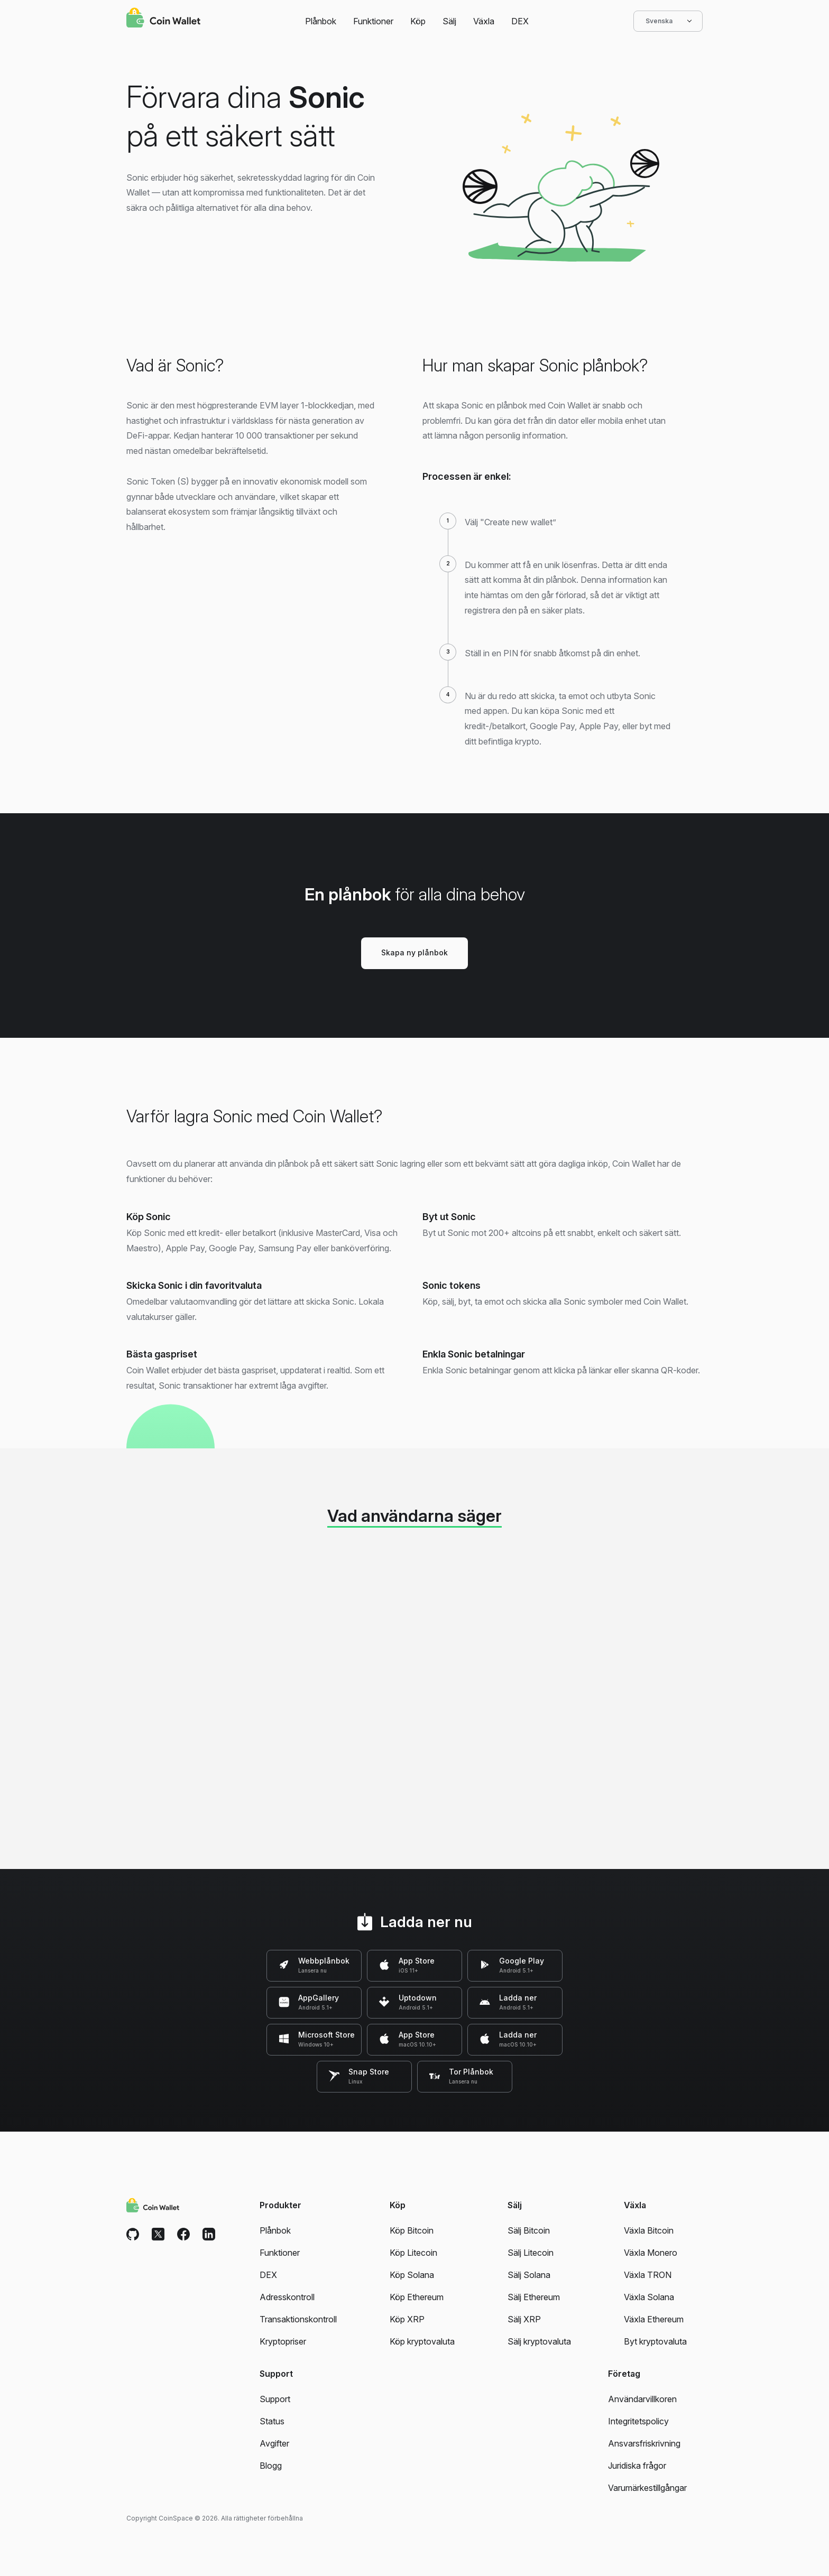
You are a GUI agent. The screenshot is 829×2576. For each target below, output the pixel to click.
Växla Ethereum (654, 2319)
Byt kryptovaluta (655, 2341)
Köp (418, 21)
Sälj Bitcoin (529, 2230)
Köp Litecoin (413, 2252)
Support (275, 2399)
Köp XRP (407, 2319)
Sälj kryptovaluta (539, 2341)
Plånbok (320, 21)
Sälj (449, 21)
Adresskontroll (287, 2297)
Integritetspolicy (638, 2421)
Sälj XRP (524, 2319)
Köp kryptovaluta (422, 2341)
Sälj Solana (529, 2275)
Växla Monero (650, 2252)
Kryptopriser (283, 2341)
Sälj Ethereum (534, 2297)
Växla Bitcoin (649, 2230)
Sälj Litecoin (531, 2252)
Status (272, 2421)
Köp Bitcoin (412, 2230)
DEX (520, 21)
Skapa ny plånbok (414, 952)
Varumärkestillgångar (647, 2487)
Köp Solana (412, 2275)
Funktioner (373, 21)
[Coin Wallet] (163, 19)
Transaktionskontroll (298, 2319)
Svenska (668, 21)
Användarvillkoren (642, 2399)
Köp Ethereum (417, 2297)
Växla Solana (649, 2297)
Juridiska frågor (637, 2465)
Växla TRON (647, 2275)
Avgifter (274, 2443)
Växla (483, 21)
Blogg (271, 2465)
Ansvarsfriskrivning (644, 2443)
